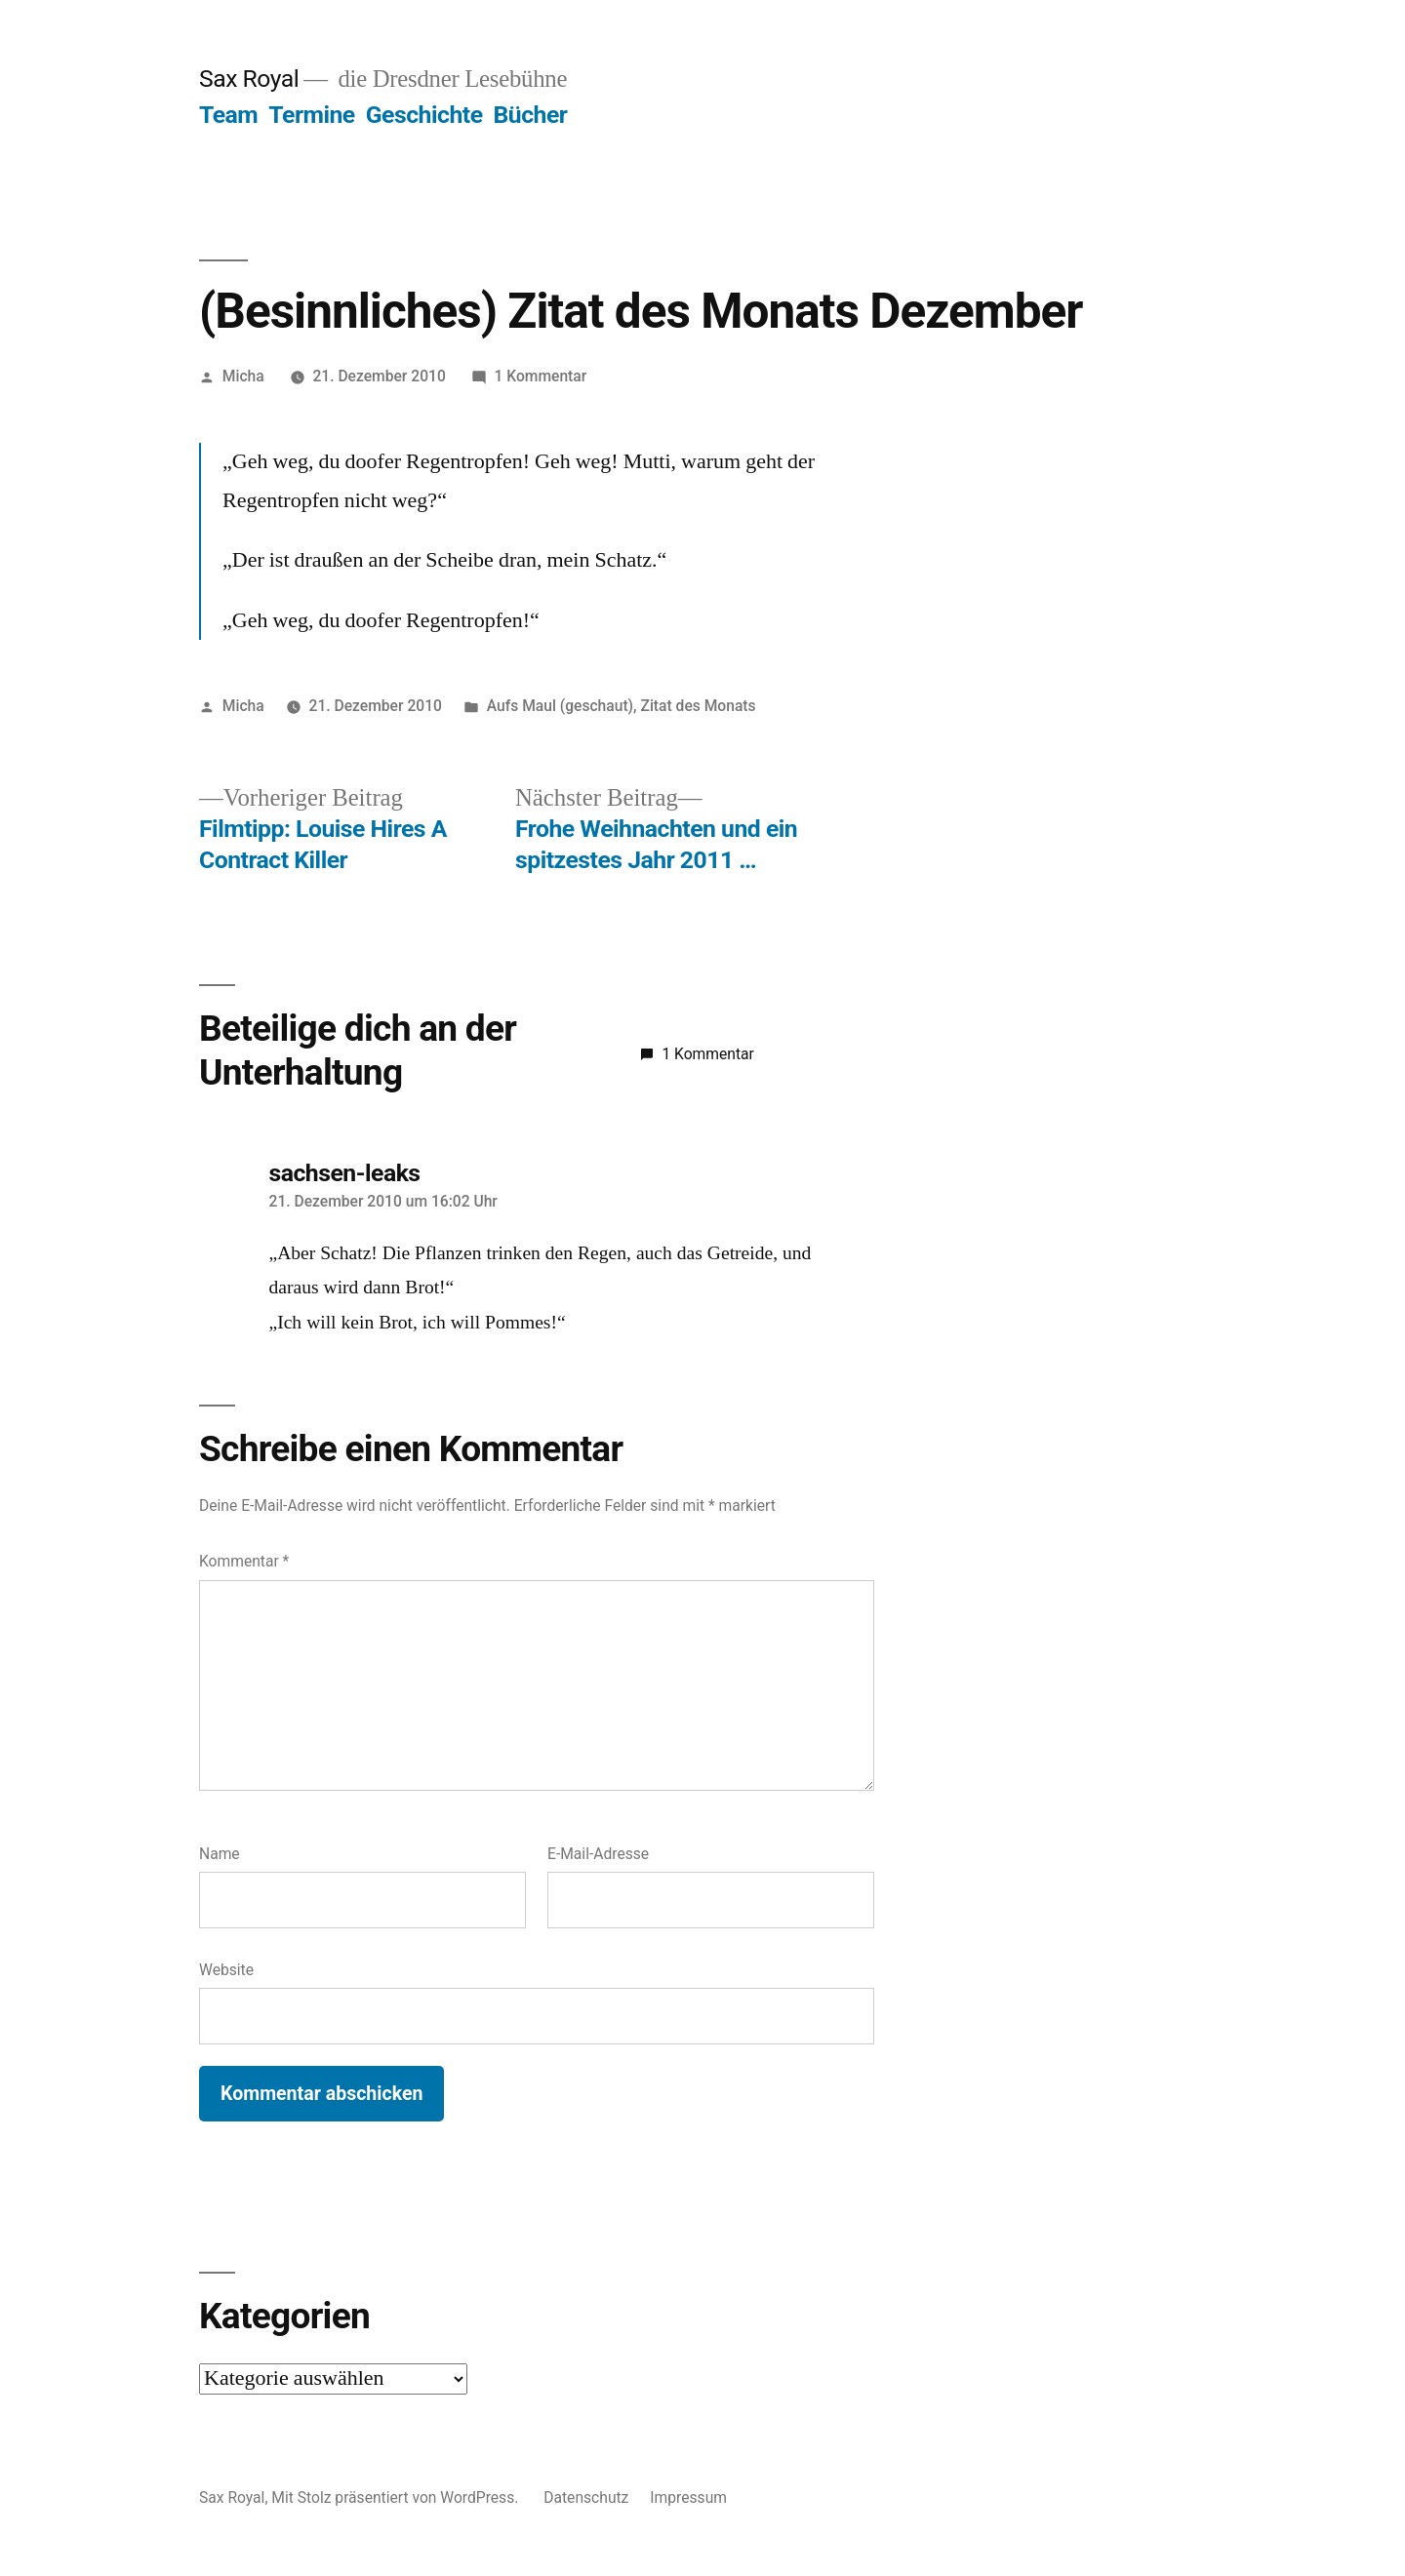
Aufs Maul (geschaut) (560, 705)
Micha (243, 376)
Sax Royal (249, 78)
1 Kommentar (541, 376)
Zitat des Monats (697, 705)
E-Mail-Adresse (598, 1853)
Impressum (688, 2497)
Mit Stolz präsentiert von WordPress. (396, 2497)
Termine (311, 114)
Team (228, 114)
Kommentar (244, 1561)
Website (226, 1970)
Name (219, 1853)
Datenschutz (585, 2497)
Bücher (531, 114)
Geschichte (424, 114)
